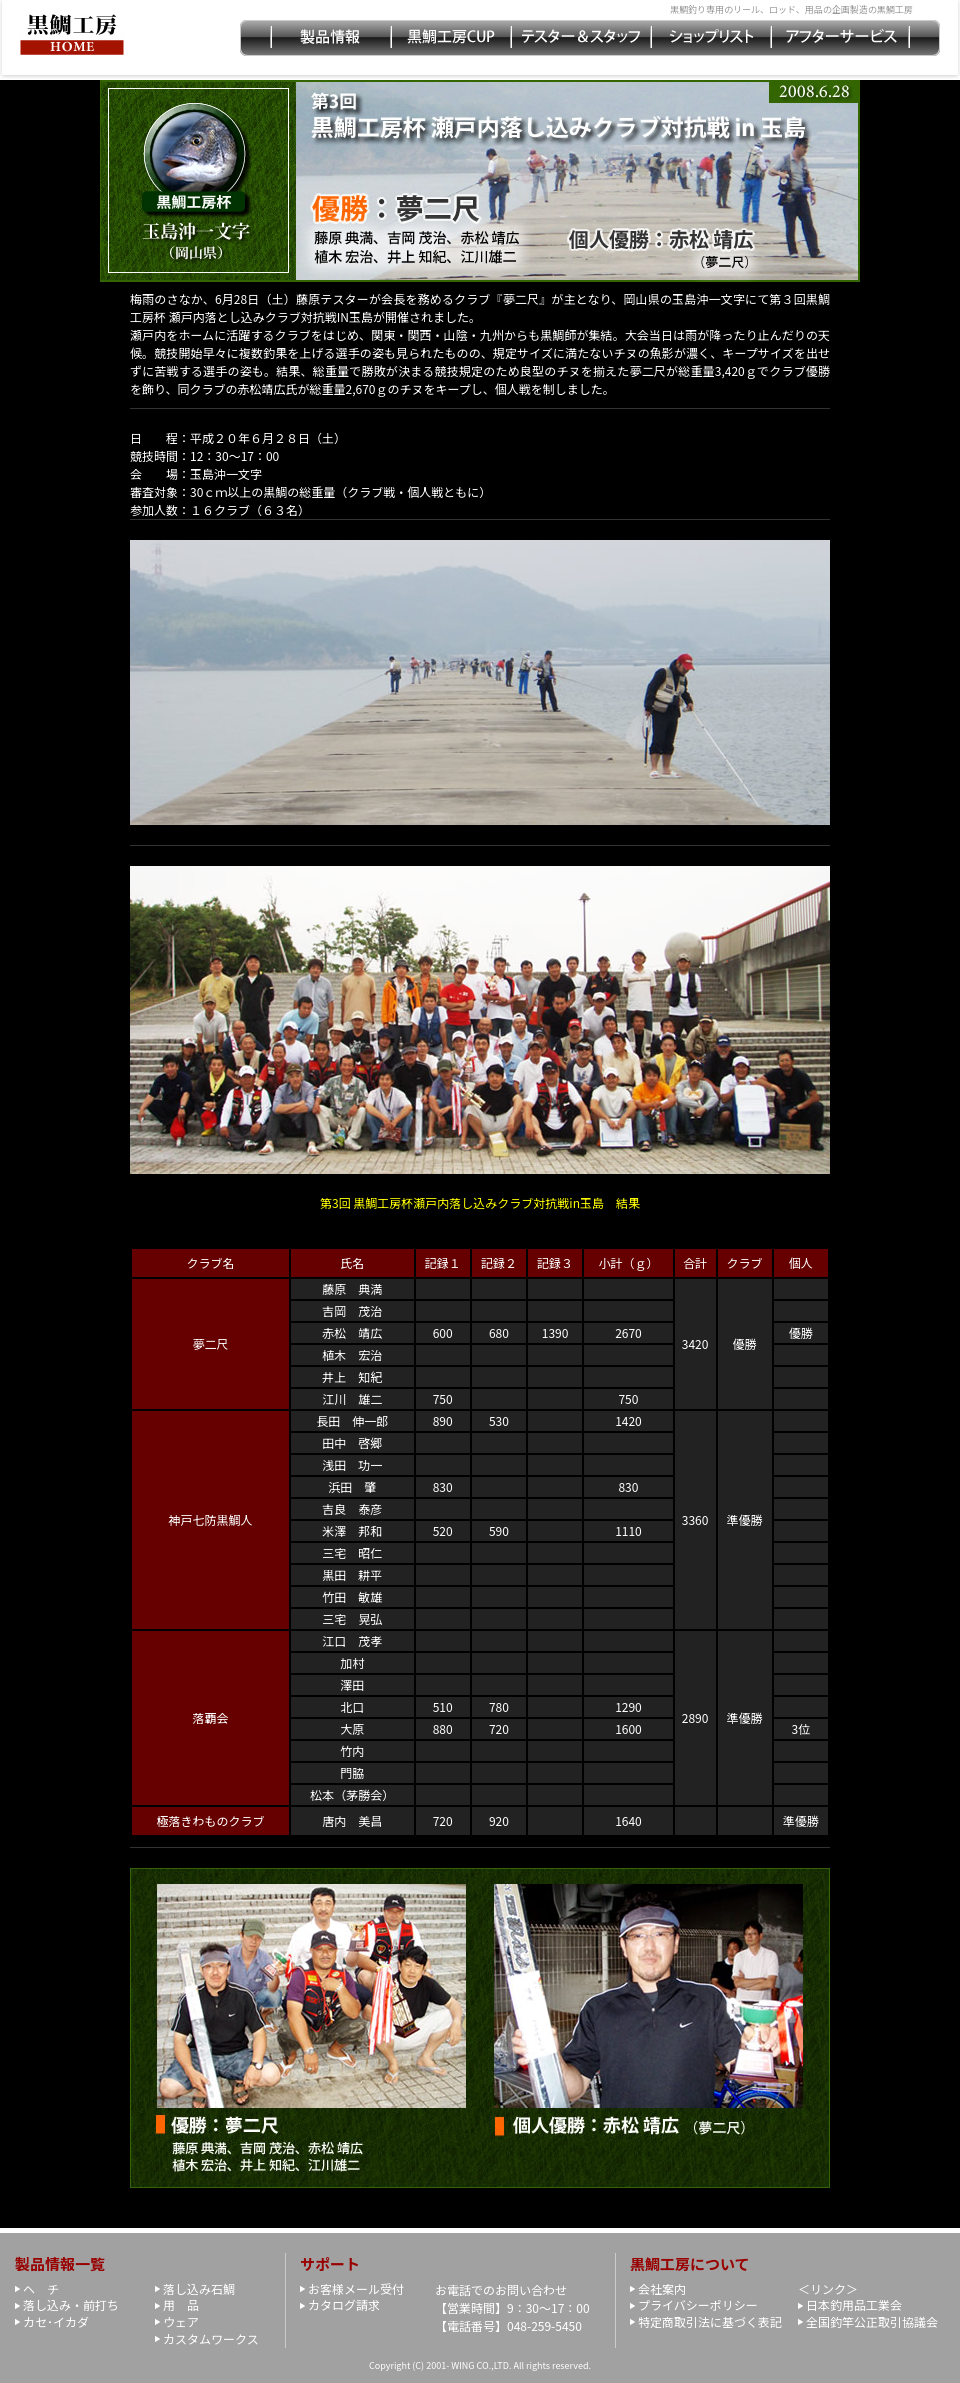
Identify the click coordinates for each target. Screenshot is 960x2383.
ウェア (181, 2321)
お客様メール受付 (356, 2288)
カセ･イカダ (56, 2321)
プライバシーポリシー (698, 2304)
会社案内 (662, 2288)
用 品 (181, 2304)
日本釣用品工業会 (854, 2304)
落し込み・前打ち (71, 2304)
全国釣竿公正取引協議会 (872, 2321)
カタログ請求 (344, 2304)
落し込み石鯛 (199, 2288)
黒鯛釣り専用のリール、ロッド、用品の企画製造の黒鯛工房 (791, 9)
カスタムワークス (211, 2338)
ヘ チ (41, 2288)
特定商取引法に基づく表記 (710, 2321)
